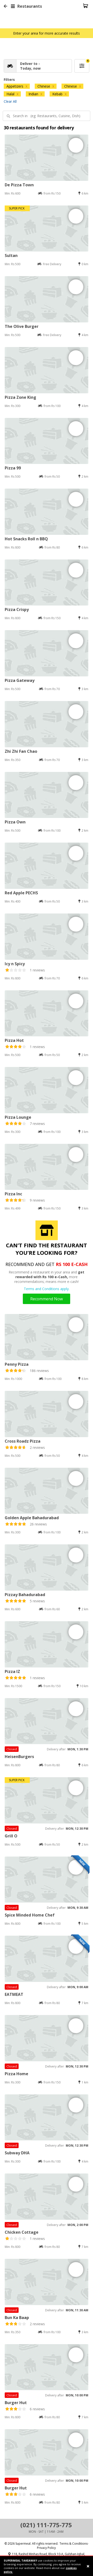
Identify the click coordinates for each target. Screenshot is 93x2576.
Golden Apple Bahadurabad (32, 1517)
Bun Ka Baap (17, 2317)
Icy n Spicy (15, 963)
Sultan (11, 255)
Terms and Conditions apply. (46, 1288)
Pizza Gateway (19, 680)
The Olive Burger (21, 326)
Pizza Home (16, 2073)
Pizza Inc (13, 1194)
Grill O (11, 1836)
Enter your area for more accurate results (46, 33)
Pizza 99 (13, 468)
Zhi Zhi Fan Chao (21, 751)
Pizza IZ (12, 1671)
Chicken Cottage (21, 2232)
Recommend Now (46, 1299)
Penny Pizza (17, 1364)
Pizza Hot (14, 1040)
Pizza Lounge (18, 1117)
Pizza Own (15, 822)
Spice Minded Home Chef (30, 1915)
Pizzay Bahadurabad (25, 1594)
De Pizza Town (19, 185)
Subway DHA (17, 2153)
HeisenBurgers (19, 1756)
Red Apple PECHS (21, 893)
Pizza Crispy (17, 609)
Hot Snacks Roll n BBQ (26, 539)
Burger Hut (16, 2402)
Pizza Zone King (20, 397)
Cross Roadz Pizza (22, 1441)
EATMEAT (14, 1994)
